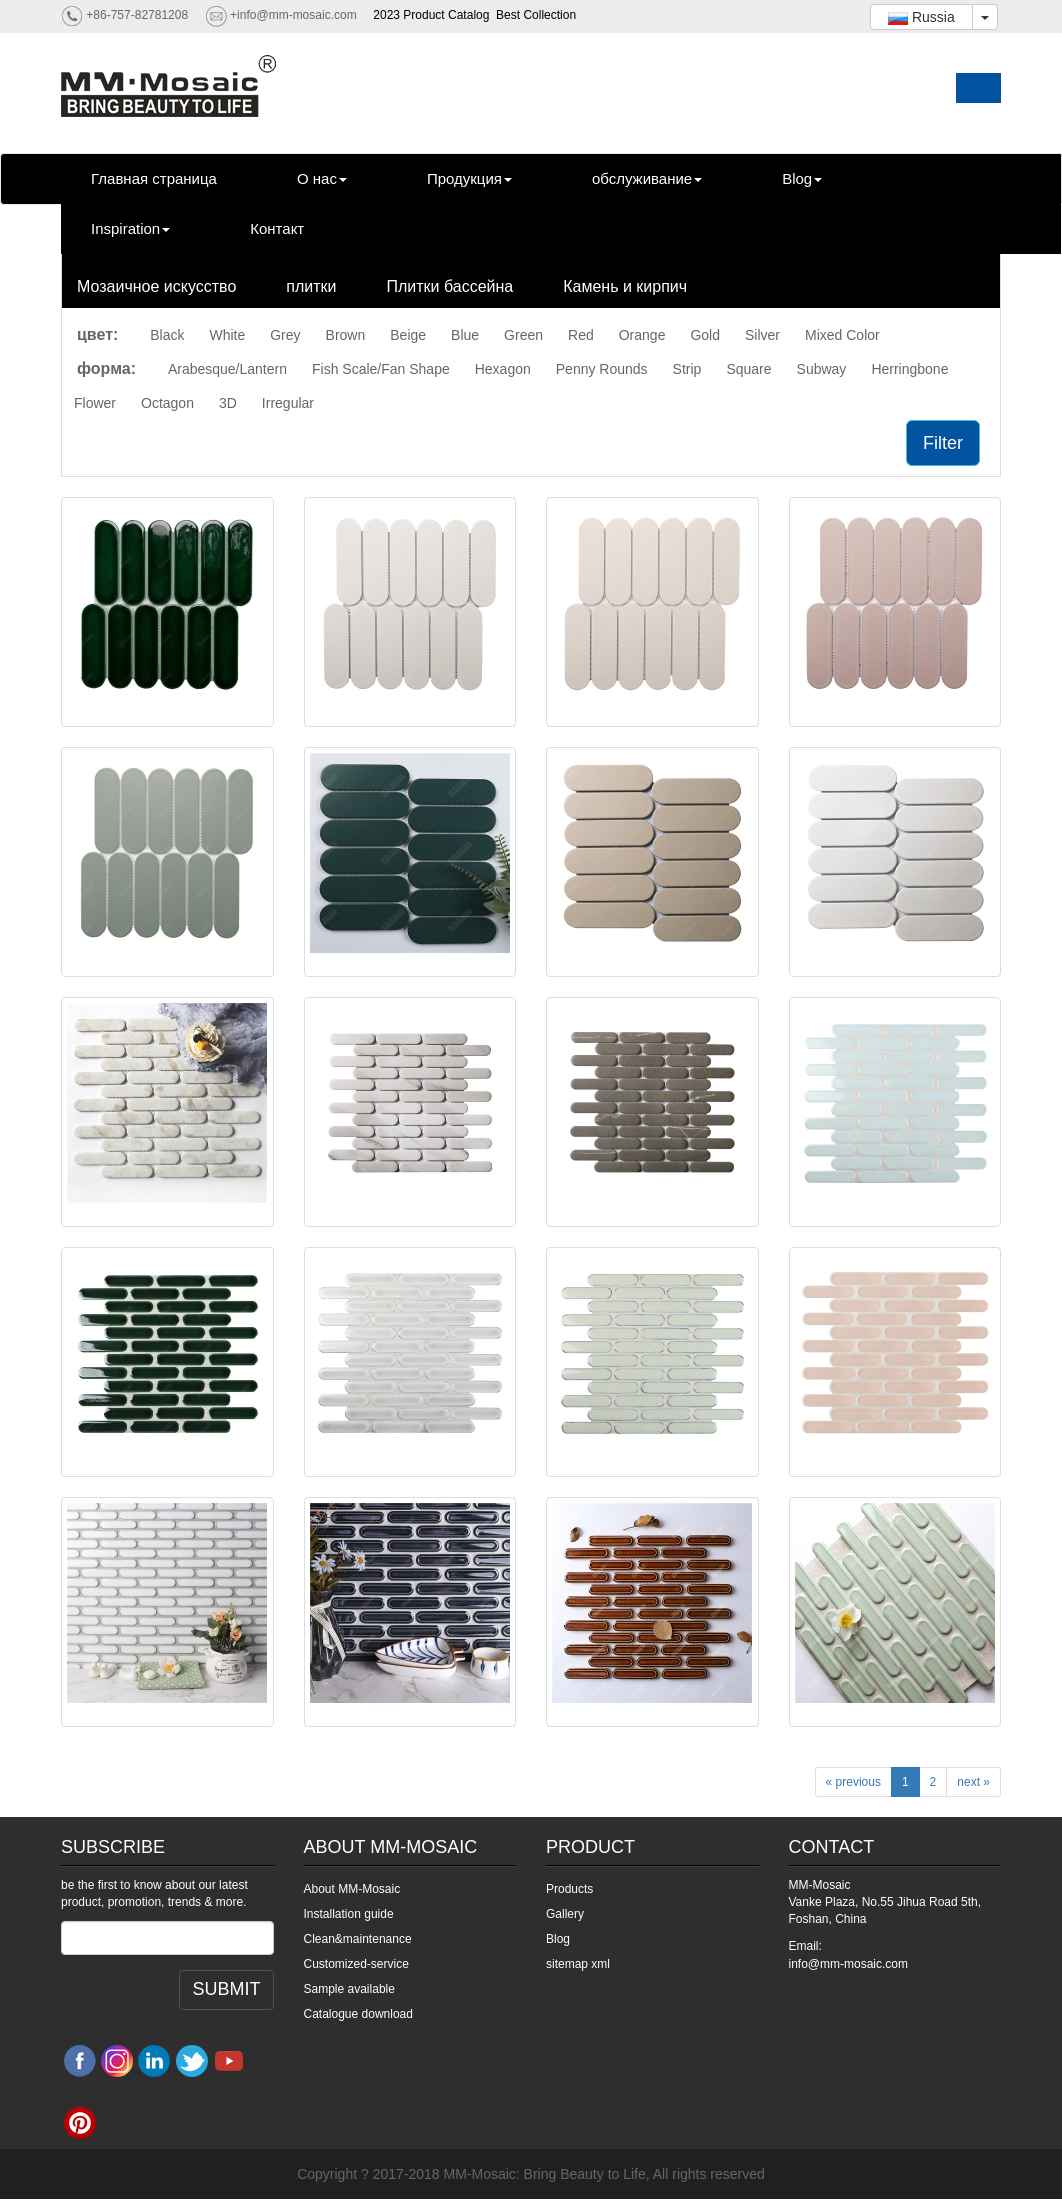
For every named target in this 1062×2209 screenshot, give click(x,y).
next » (973, 1782)
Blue (465, 335)
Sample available (349, 1989)
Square (748, 369)
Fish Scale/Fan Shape (381, 369)
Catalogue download (358, 2014)
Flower (95, 403)
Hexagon (503, 369)
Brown (346, 335)
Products (569, 1889)
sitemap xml (578, 1964)
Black (167, 335)
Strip (687, 369)
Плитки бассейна (450, 286)
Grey (285, 335)
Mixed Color (842, 335)
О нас (322, 178)
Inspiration (130, 228)
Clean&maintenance (358, 1939)
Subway (822, 369)
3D (228, 403)
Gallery (565, 1914)
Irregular (288, 403)
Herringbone (909, 369)
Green (523, 335)
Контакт (277, 228)
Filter (943, 443)
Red (581, 335)
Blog (802, 178)
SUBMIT (226, 1989)
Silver (762, 335)
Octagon (167, 403)
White (227, 335)
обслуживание (647, 178)
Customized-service (356, 1964)
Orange (642, 335)
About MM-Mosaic (352, 1889)
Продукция (469, 178)
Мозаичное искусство (156, 286)
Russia (921, 17)
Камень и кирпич (625, 286)
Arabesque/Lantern (227, 369)
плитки (311, 286)
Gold (705, 335)
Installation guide (349, 1914)
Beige (408, 335)
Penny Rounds (602, 369)
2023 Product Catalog (431, 15)
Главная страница (154, 178)
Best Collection (536, 15)
